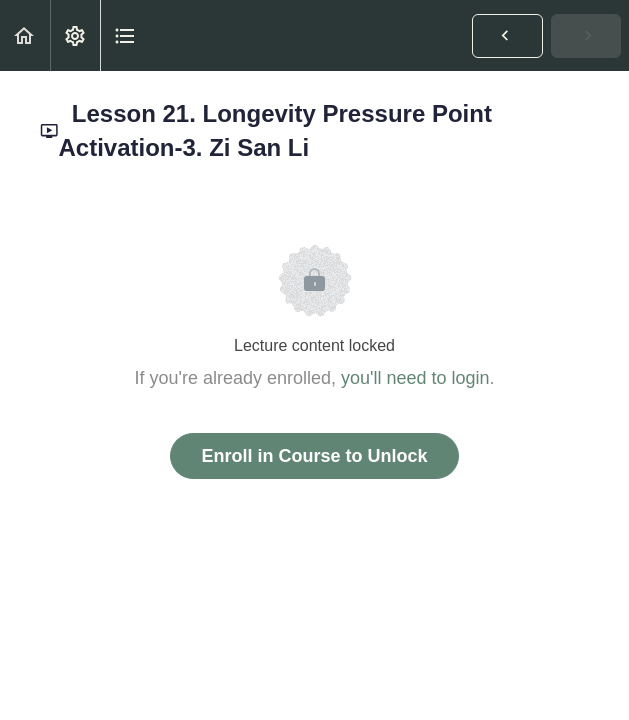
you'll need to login (415, 378)
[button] (25, 35)
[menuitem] (75, 35)
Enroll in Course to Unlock (314, 456)
